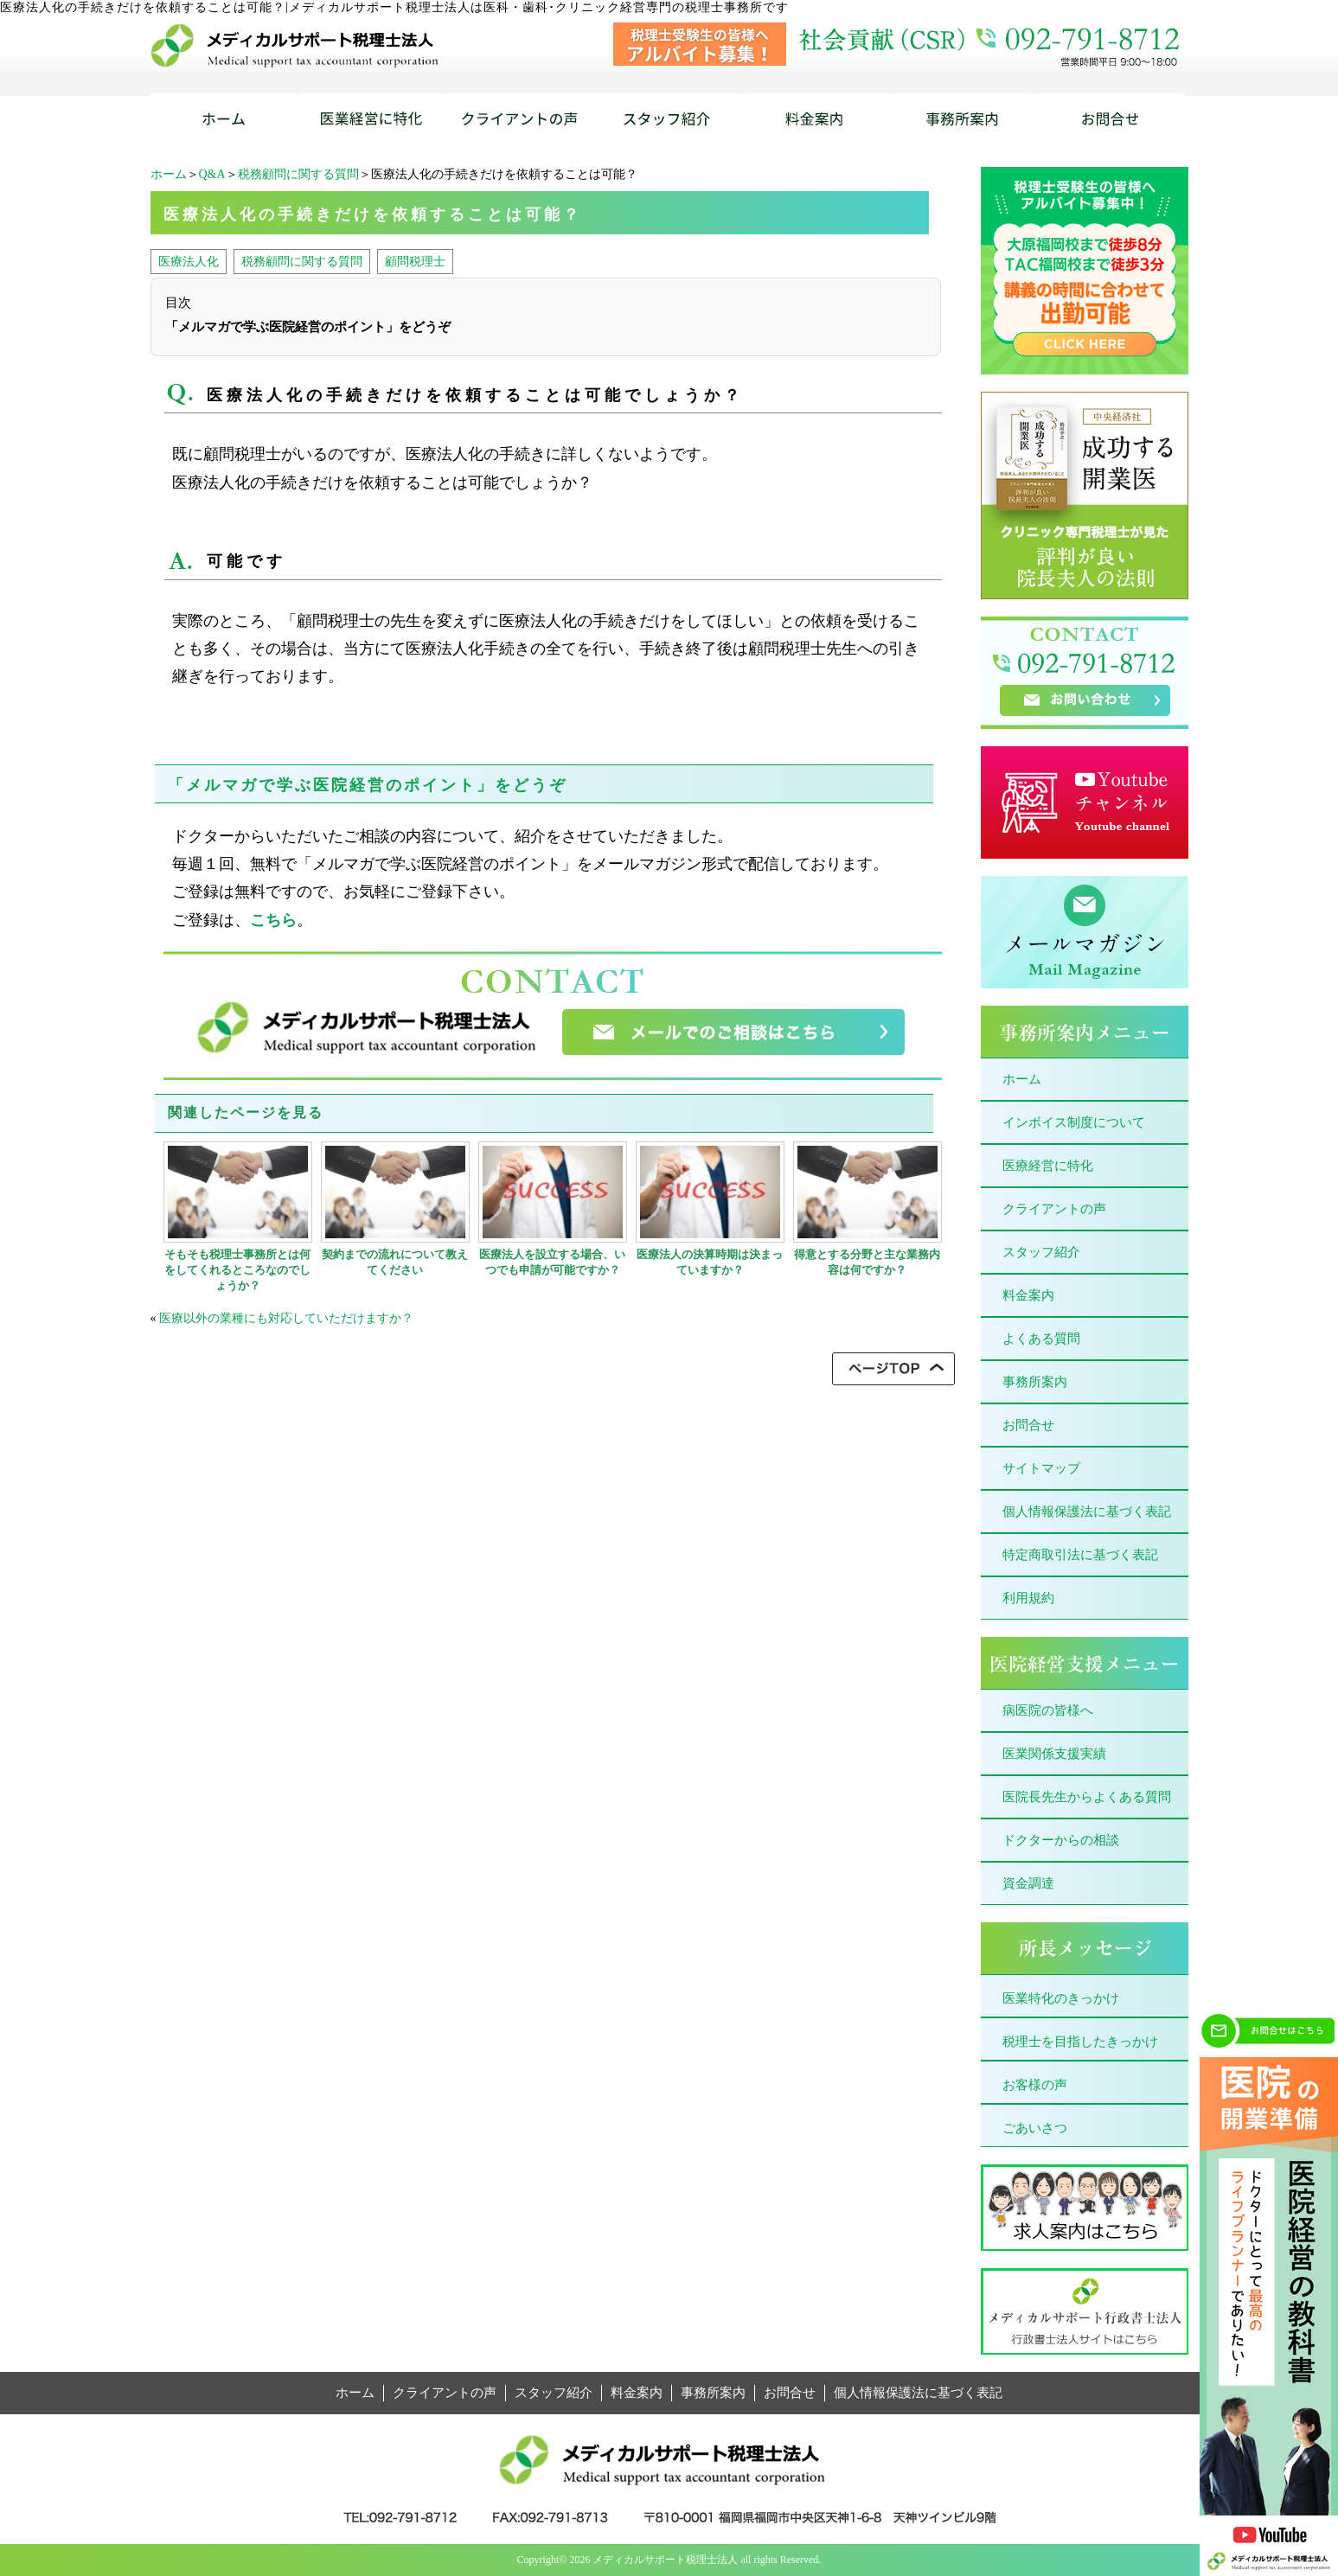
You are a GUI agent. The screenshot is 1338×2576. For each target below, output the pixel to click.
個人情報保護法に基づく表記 (1086, 1511)
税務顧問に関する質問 (298, 174)
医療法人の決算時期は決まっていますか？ (710, 1262)
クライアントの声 (1054, 1209)
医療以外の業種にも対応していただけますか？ (286, 1318)
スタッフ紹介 (1041, 1252)
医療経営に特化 (1047, 1166)
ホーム (168, 174)
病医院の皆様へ (1047, 1710)
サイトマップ (1041, 1468)
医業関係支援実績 (1054, 1754)
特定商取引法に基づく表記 (1080, 1555)
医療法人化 (188, 261)
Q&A (212, 174)
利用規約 (1028, 1598)
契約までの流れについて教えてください (395, 1262)
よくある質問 (1041, 1339)
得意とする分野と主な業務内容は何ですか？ (867, 1262)
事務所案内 (1034, 1382)
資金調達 (1028, 1883)
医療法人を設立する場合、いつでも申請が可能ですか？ (552, 1262)
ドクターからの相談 (1060, 1840)
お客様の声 (1034, 2085)
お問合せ (1028, 1425)
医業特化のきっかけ (1060, 1998)
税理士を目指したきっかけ (1080, 2042)
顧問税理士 (415, 261)
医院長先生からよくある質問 (1086, 1797)
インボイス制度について (1073, 1122)
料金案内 (1028, 1295)
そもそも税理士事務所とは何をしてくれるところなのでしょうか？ (237, 1270)
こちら (273, 920)
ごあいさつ (1034, 2128)
